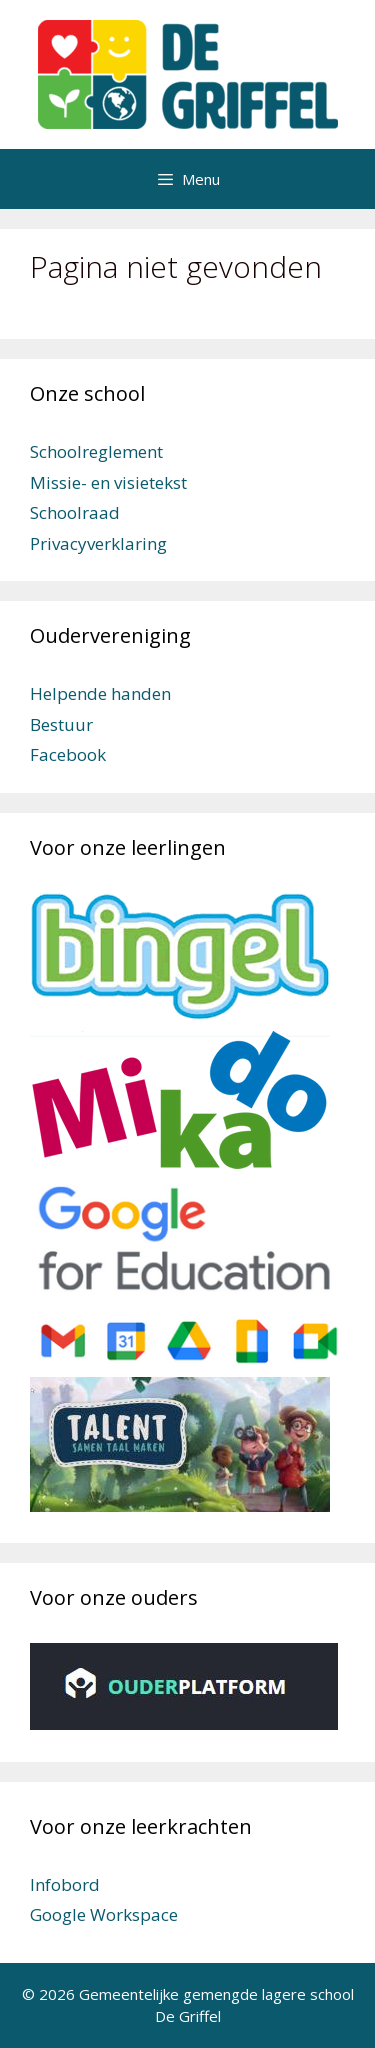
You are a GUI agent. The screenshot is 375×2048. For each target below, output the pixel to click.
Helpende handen (100, 693)
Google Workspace (104, 1914)
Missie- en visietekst (108, 482)
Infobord (65, 1884)
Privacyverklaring (98, 543)
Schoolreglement (96, 451)
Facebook (68, 754)
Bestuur (61, 724)
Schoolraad (75, 512)
